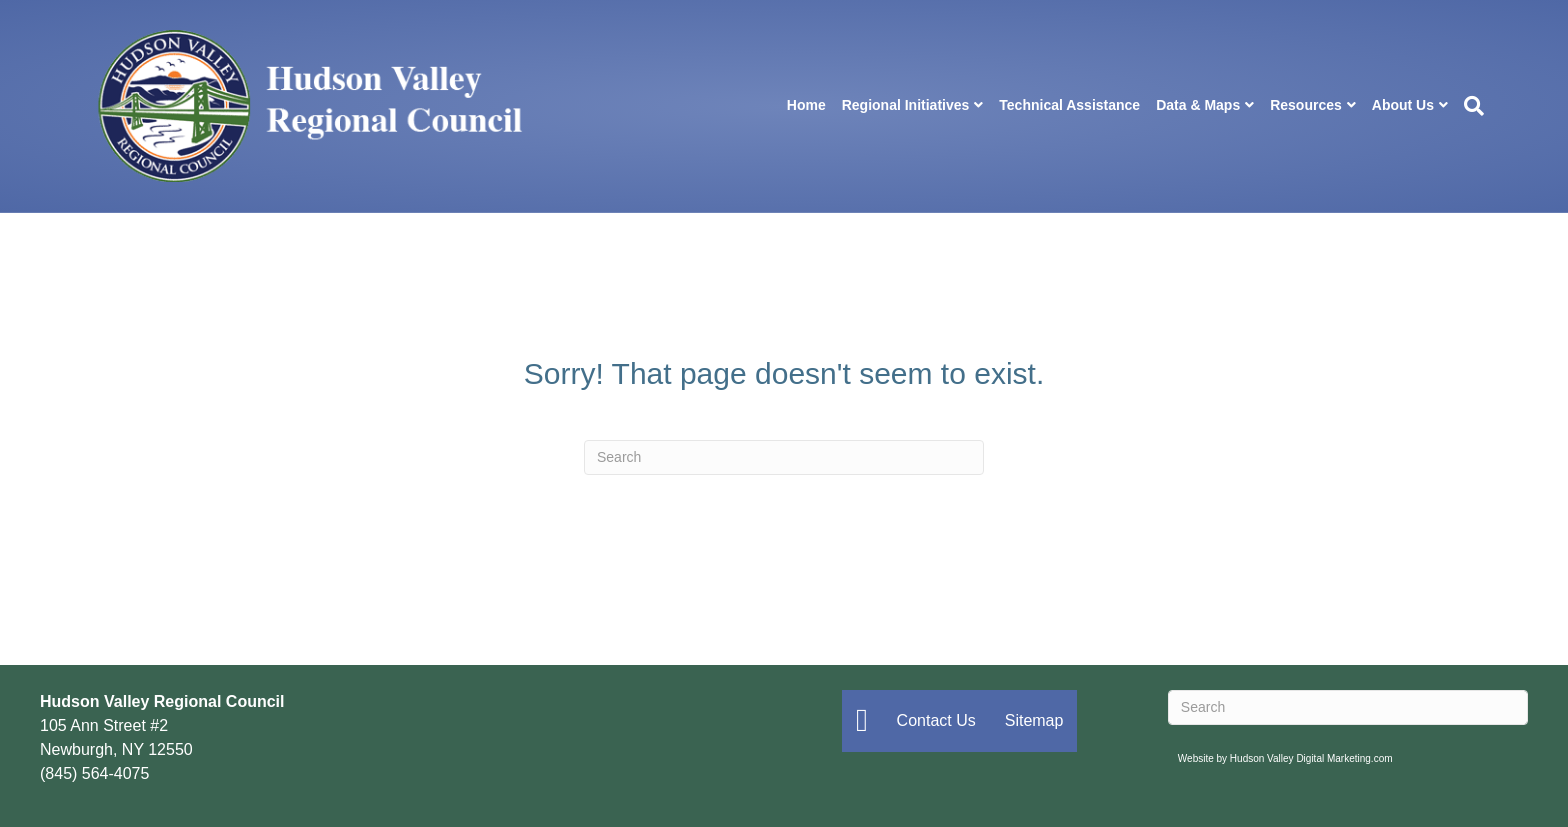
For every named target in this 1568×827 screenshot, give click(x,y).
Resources (1306, 105)
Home (806, 105)
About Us (1403, 105)
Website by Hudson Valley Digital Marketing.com (1285, 758)
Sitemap (1034, 720)
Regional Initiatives (906, 105)
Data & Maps (1198, 105)
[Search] (1470, 106)
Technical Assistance (1069, 105)
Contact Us (936, 720)
